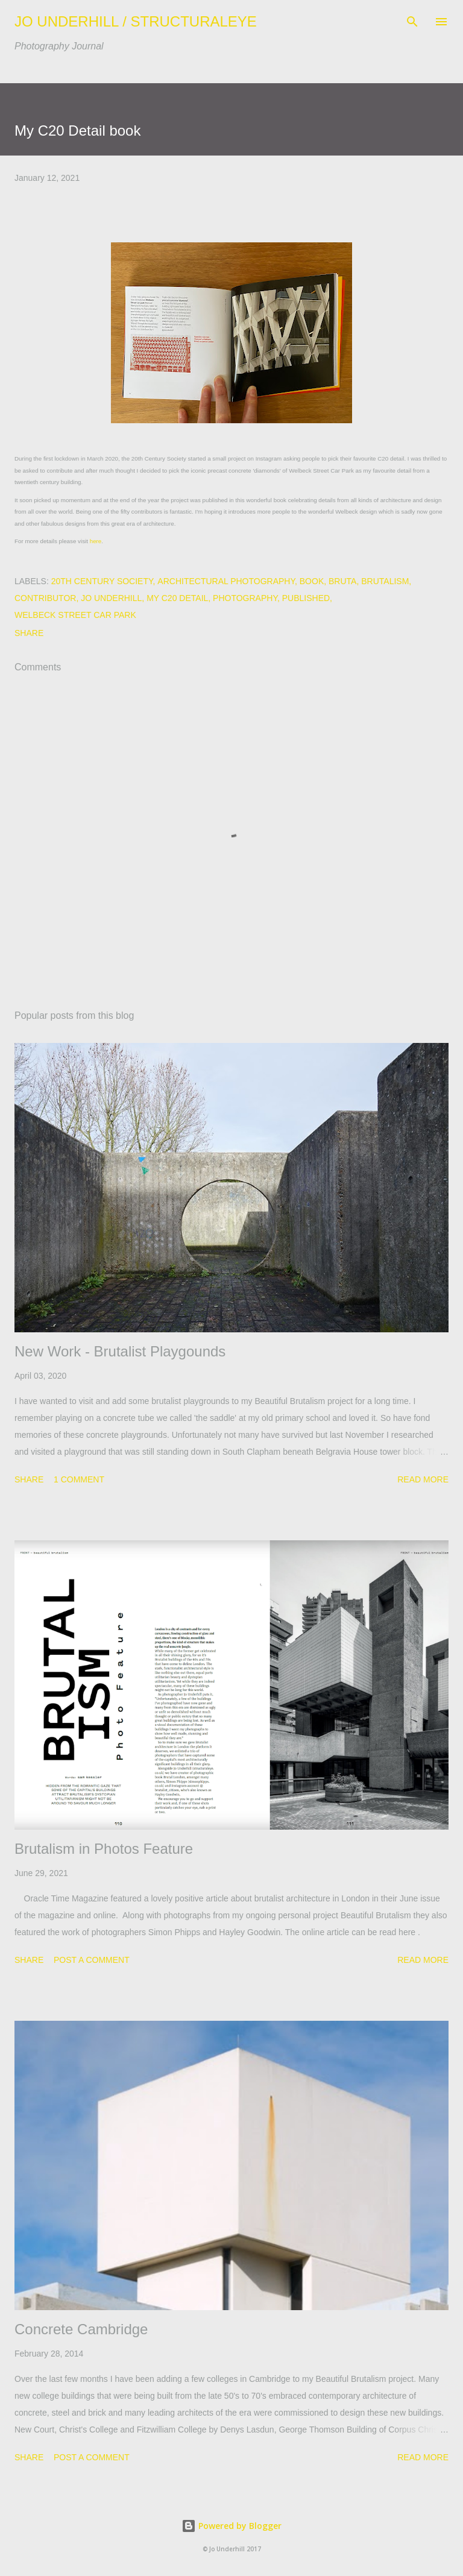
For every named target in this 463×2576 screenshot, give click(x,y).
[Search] (412, 21)
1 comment (79, 1479)
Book (312, 581)
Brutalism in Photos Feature (103, 1849)
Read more (423, 1479)
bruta (342, 581)
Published (306, 598)
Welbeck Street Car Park (75, 615)
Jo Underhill (111, 598)
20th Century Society (102, 581)
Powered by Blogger (231, 2525)
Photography (245, 598)
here (96, 541)
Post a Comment (92, 1960)
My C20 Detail (177, 598)
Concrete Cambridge (81, 2329)
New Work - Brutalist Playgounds (119, 1351)
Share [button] (28, 633)
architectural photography (226, 581)
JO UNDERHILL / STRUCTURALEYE (135, 21)
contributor (45, 598)
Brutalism (385, 581)
